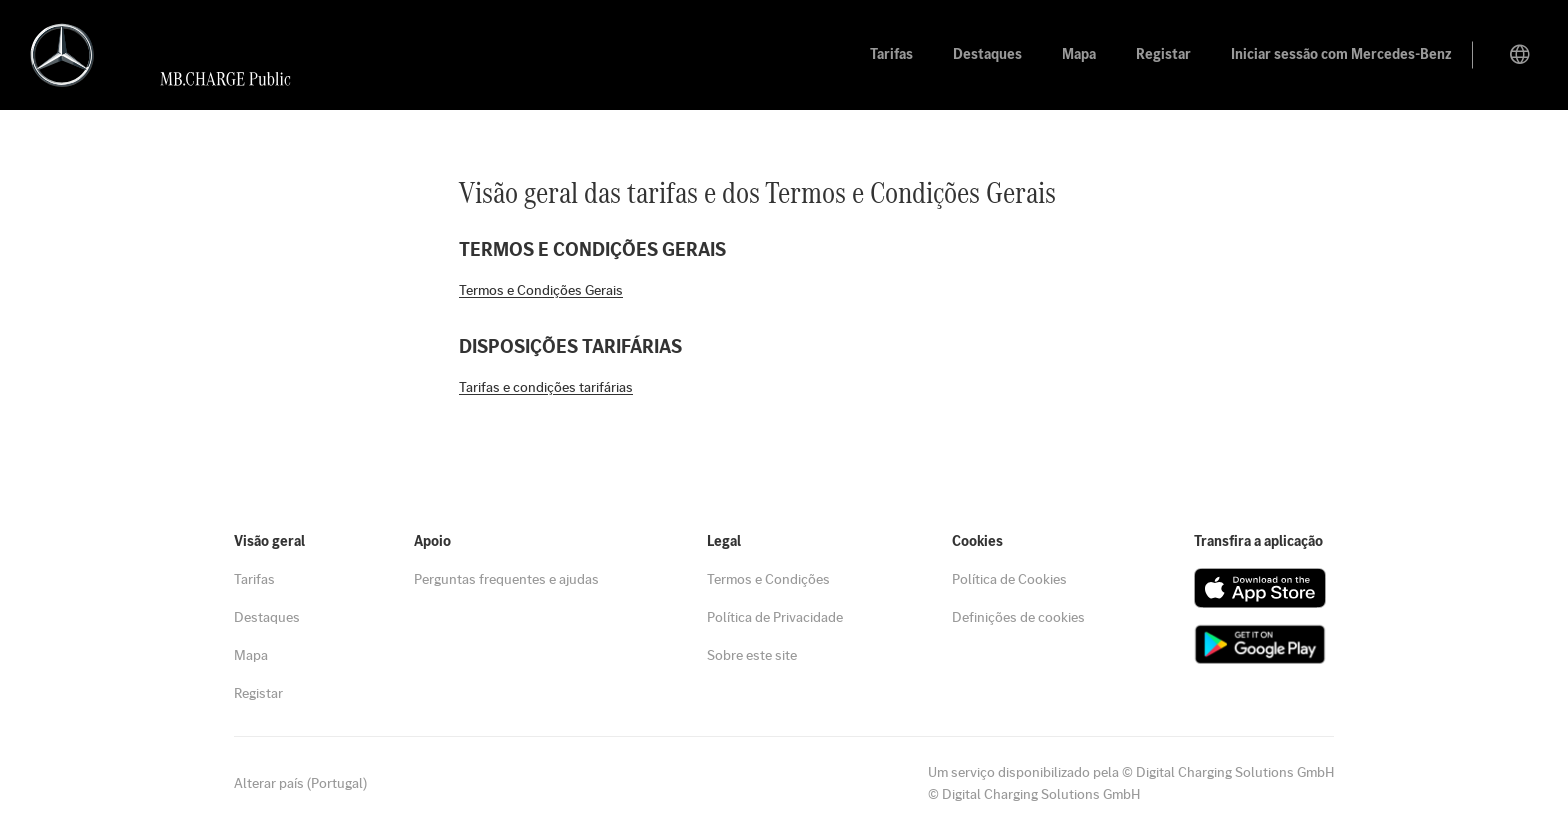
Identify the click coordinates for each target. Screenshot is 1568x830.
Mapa (251, 655)
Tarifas (254, 579)
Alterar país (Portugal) (300, 783)
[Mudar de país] (1520, 55)
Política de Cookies (1009, 579)
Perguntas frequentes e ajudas (506, 579)
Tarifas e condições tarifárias (546, 387)
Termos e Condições (768, 579)
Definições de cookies (1018, 617)
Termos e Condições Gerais (541, 290)
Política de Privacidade (775, 617)
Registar (258, 693)
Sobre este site (752, 655)
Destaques (267, 617)
